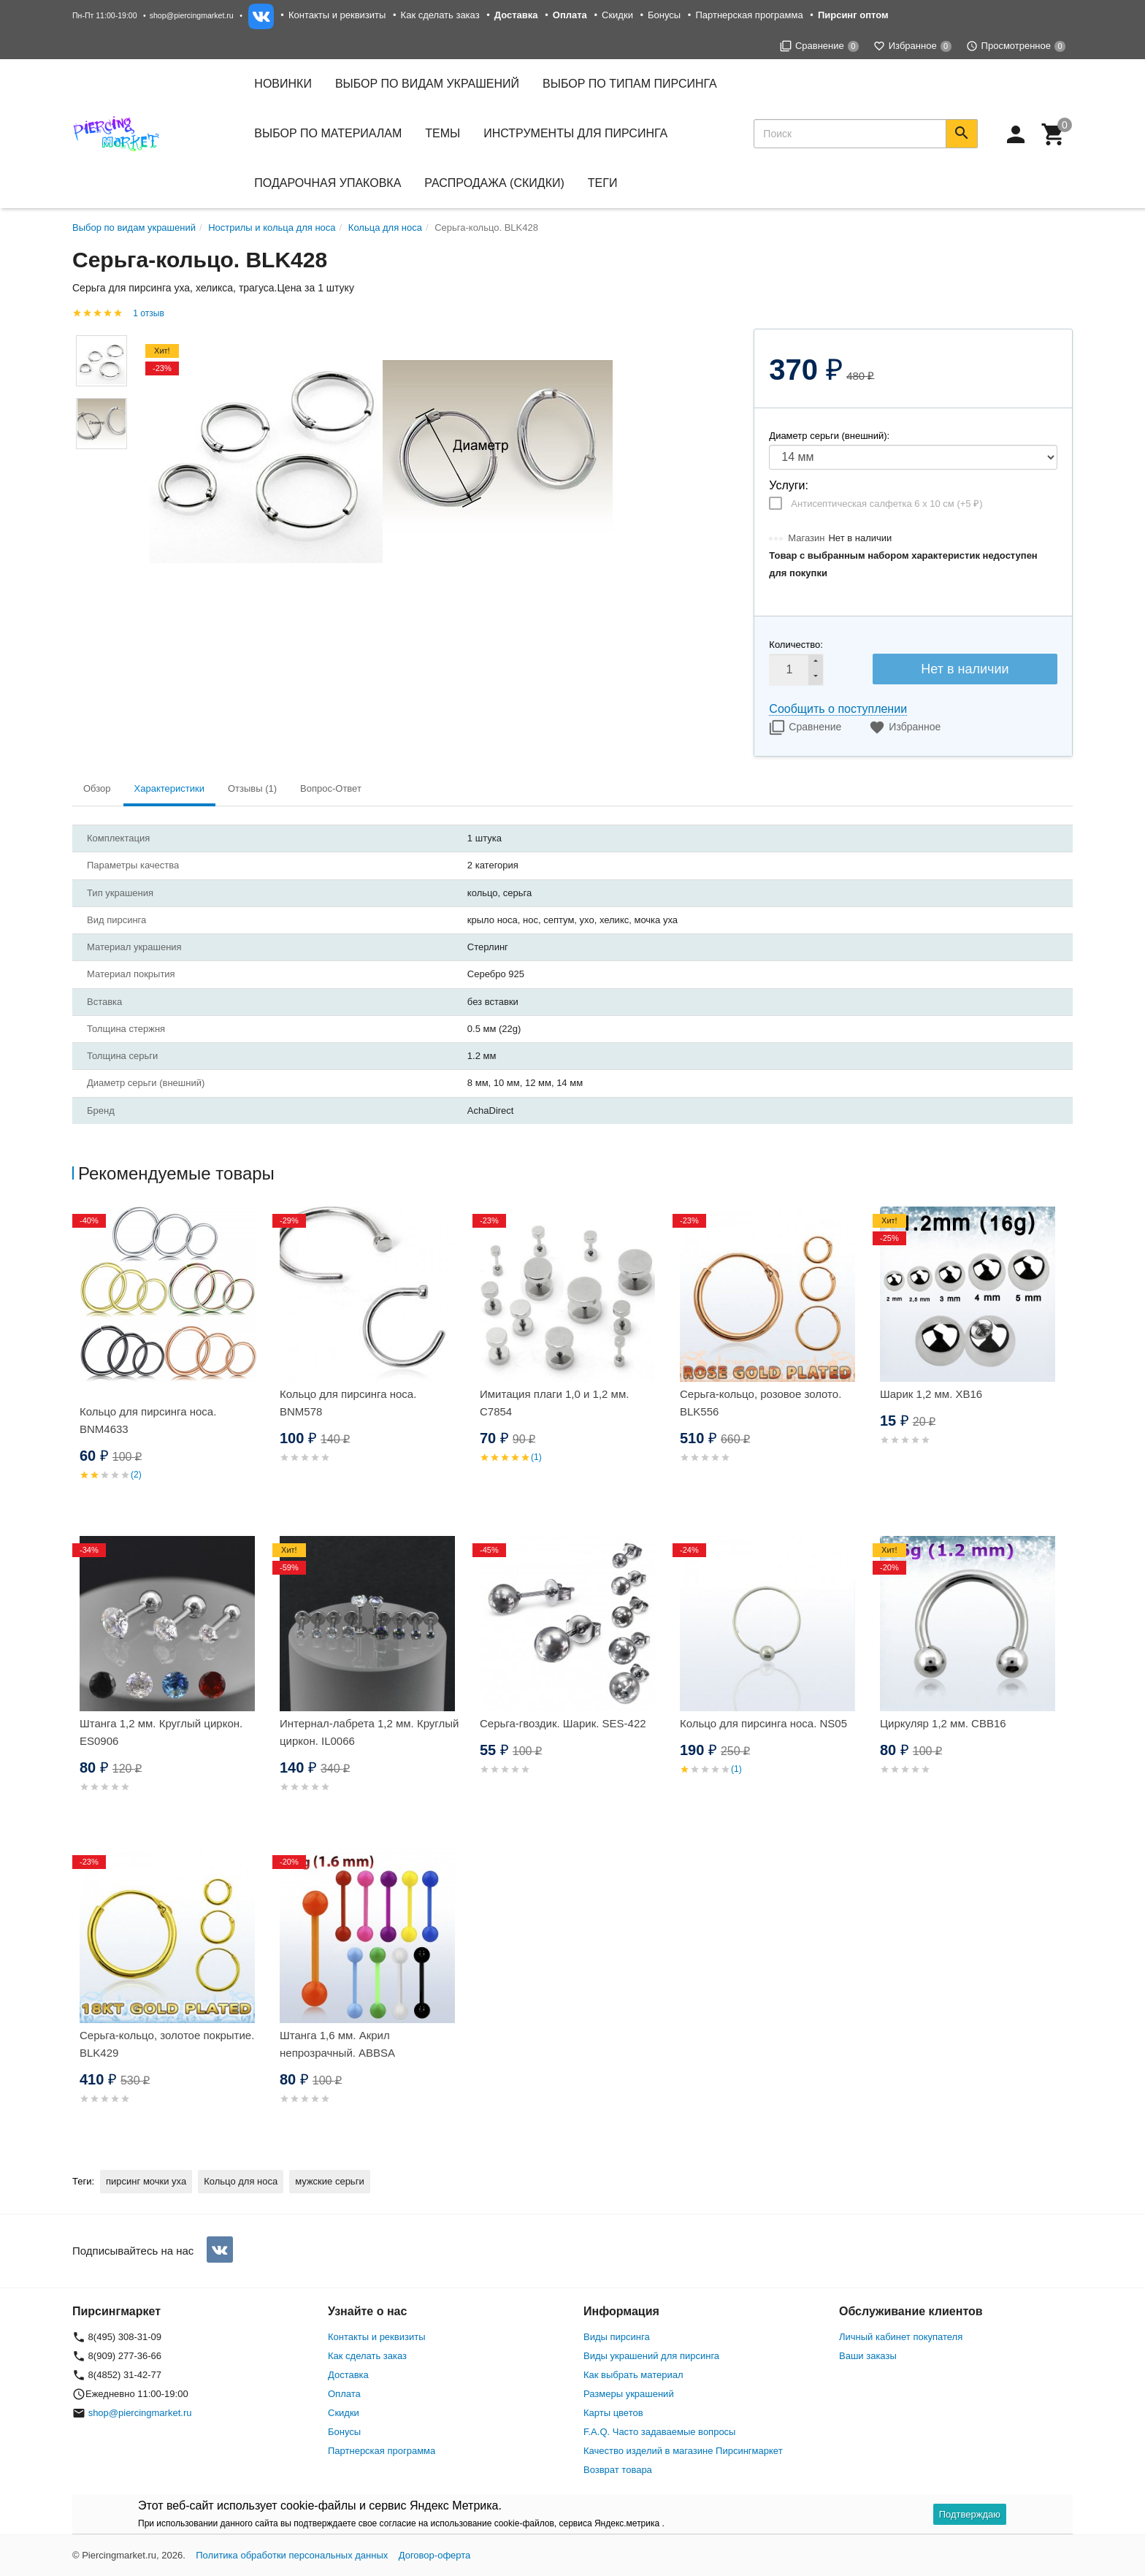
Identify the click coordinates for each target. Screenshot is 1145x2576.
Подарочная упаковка (327, 183)
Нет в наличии (964, 669)
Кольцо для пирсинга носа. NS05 (763, 1723)
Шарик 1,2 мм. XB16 (931, 1394)
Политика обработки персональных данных (292, 2555)
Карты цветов (613, 2412)
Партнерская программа (749, 14)
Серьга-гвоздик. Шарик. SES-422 (563, 1723)
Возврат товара (617, 2469)
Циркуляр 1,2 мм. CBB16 (943, 1723)
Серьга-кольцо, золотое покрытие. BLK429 (167, 2044)
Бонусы (664, 14)
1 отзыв (148, 313)
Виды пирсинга (616, 2336)
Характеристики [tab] (169, 788)
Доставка (348, 2374)
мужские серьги (329, 2181)
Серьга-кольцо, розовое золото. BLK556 (760, 1403)
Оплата (344, 2393)
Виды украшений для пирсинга (651, 2355)
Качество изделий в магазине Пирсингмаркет (683, 2450)
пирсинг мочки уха (146, 2181)
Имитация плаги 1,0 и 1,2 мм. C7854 (554, 1403)
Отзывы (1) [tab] (252, 788)
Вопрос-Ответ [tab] (330, 788)
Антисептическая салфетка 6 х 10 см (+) (886, 503)
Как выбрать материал (633, 2374)
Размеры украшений (628, 2393)
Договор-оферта (435, 2555)
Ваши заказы (868, 2355)
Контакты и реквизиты (337, 14)
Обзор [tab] (97, 788)
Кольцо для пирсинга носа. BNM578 (348, 1403)
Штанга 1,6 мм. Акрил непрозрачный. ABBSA (337, 2044)
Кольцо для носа (240, 2181)
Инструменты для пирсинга (575, 133)
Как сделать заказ (440, 14)
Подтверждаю (969, 2514)
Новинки (283, 83)
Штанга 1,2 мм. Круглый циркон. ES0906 (161, 1732)
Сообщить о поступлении (838, 709)
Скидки (617, 14)
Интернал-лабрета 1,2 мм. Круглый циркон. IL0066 (369, 1732)
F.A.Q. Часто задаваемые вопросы (659, 2431)
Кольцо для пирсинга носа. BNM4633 (148, 1420)
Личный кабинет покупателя (900, 2336)
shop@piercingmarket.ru (192, 15)
